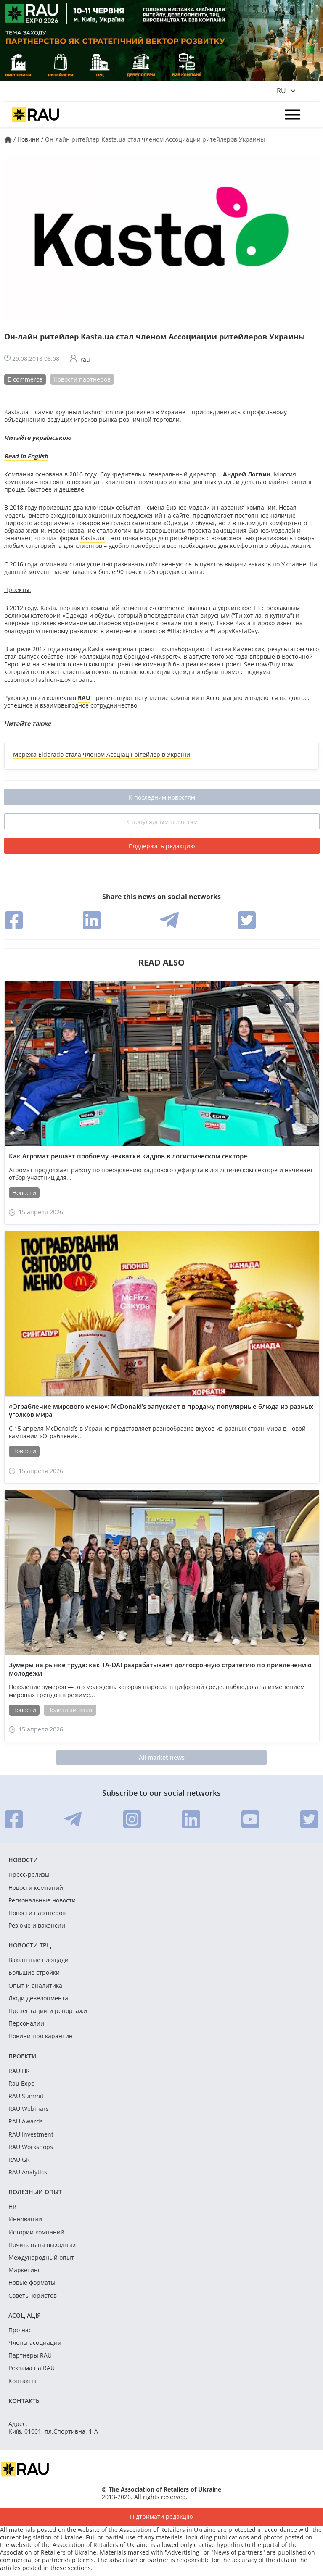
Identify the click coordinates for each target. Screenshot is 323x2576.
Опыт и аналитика (35, 1985)
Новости (24, 1193)
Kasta (88, 538)
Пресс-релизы (29, 1875)
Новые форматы (32, 2283)
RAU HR (19, 2071)
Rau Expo (21, 2083)
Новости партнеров (82, 379)
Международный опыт (41, 2257)
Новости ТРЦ (29, 1945)
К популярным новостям (162, 822)
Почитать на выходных (42, 2245)
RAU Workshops (30, 2147)
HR (12, 2206)
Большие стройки (34, 1972)
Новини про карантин (40, 2036)
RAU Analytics (27, 2172)
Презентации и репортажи (47, 2011)
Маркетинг (24, 2270)
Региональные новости (42, 1900)
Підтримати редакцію (161, 2517)
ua (101, 538)
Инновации (25, 2219)
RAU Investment (30, 2134)
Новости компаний (35, 1888)
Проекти (22, 2056)
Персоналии (26, 2023)
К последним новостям (162, 797)
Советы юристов (32, 2296)
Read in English (26, 456)
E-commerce (25, 379)
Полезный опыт (70, 1710)
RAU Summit (26, 2096)
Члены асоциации (34, 2343)
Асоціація (24, 2315)
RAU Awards (25, 2121)
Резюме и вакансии (36, 1925)
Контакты (22, 2381)
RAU (84, 698)
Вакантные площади (38, 1960)
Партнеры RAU (30, 2355)
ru (281, 90)
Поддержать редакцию (162, 846)
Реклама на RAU (31, 2368)
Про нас (20, 2330)
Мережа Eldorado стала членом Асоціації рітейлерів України (101, 754)
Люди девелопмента (38, 1998)
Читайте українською (37, 438)
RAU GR (19, 2159)
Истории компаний (36, 2232)
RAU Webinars (28, 2109)
